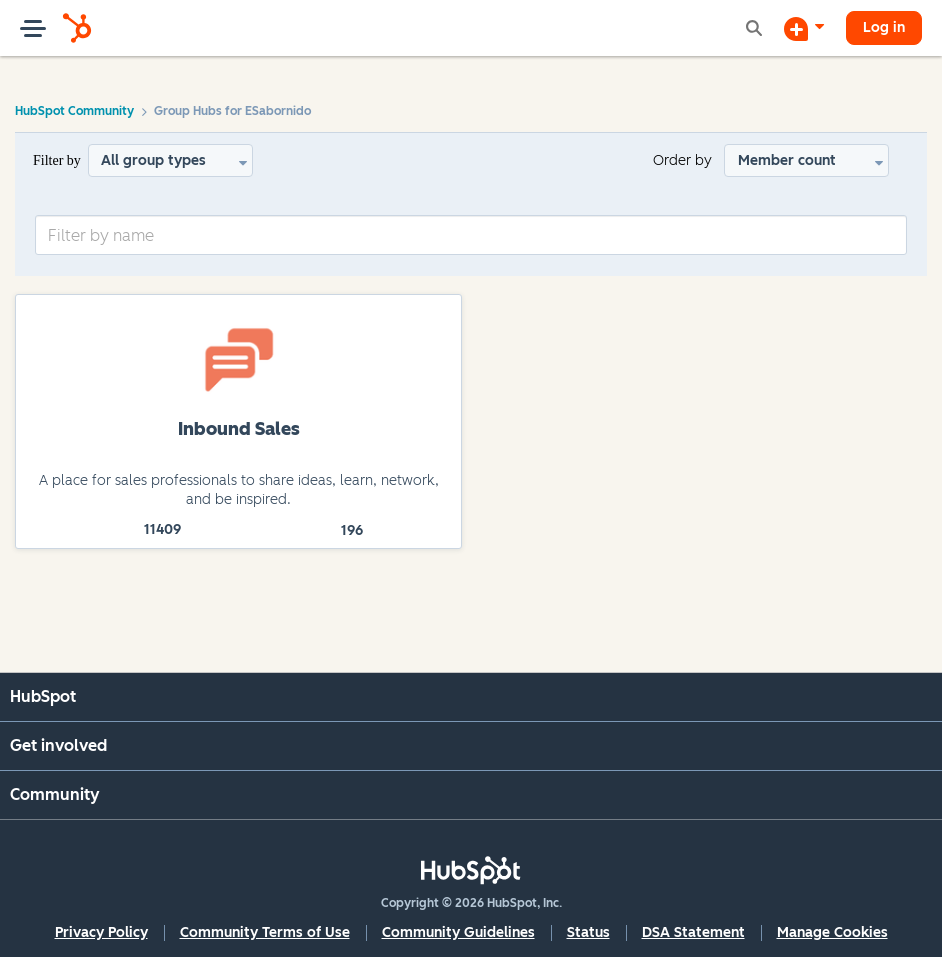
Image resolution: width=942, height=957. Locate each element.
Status (588, 932)
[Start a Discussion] (804, 28)
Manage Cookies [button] (832, 932)
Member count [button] (787, 160)
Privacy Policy (101, 932)
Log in (884, 27)
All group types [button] (153, 160)
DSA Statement (693, 932)
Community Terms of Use (265, 932)
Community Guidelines (458, 932)
